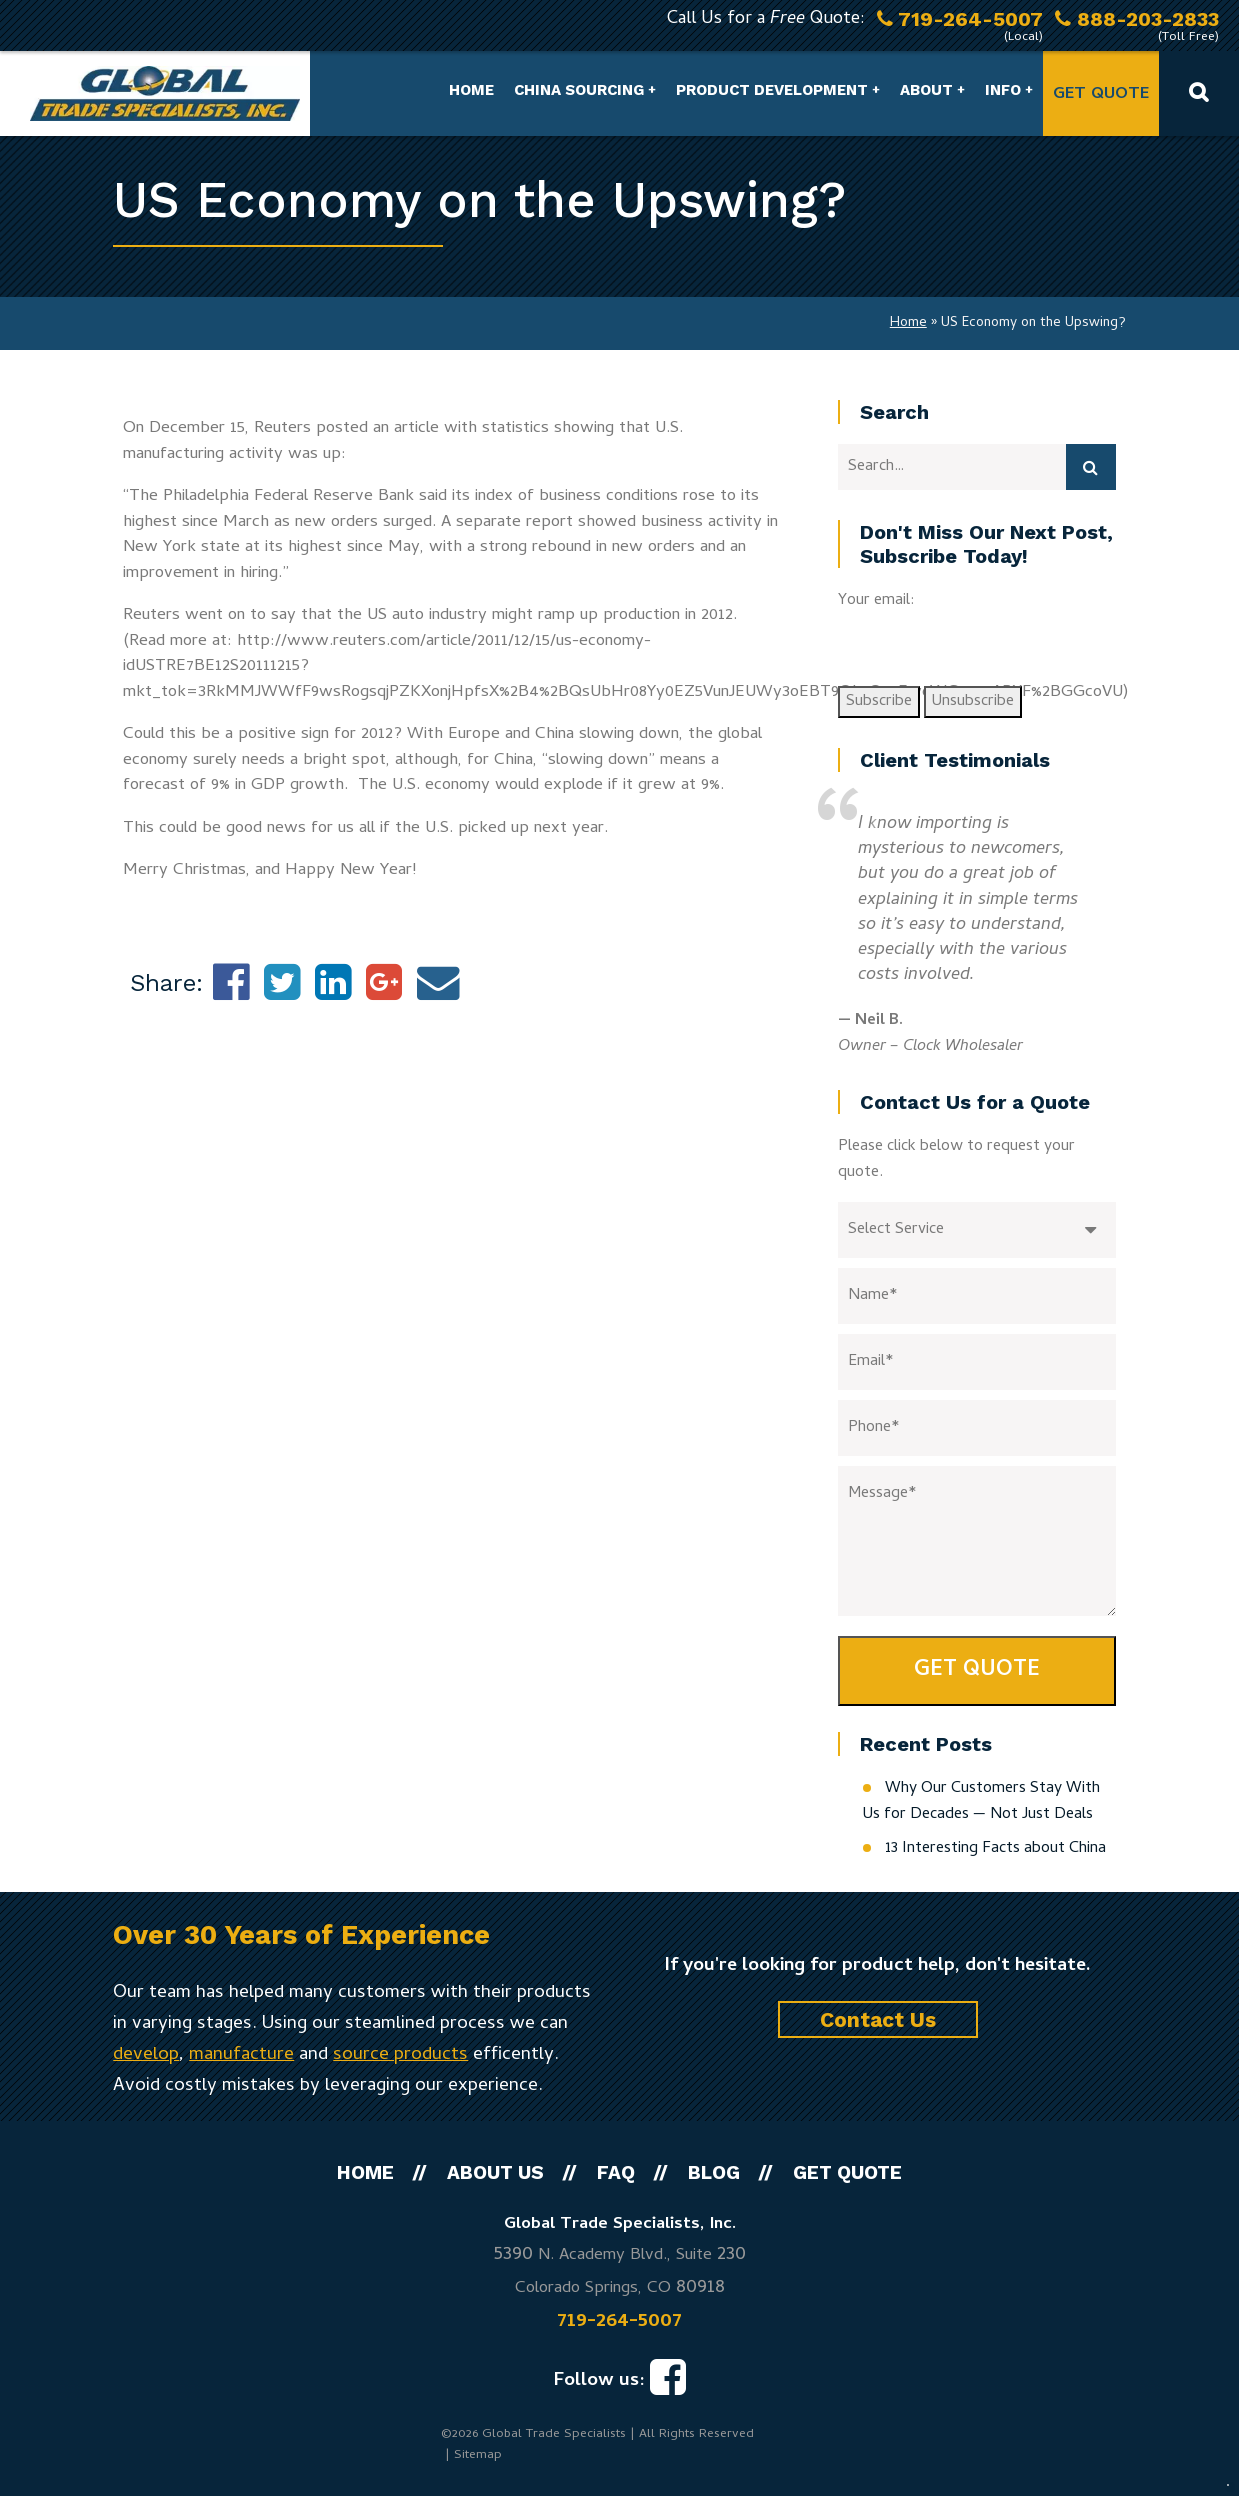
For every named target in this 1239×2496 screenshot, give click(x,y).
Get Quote (1101, 95)
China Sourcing (579, 90)
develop (146, 2055)
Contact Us (878, 2019)
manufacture (241, 2055)
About (926, 90)
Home (471, 90)
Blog (714, 2172)
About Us (495, 2172)
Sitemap (478, 2455)
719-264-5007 (619, 2322)
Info (1003, 90)
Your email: (876, 601)
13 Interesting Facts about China (995, 1849)
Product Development (772, 90)
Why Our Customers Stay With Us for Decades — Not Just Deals (981, 1802)
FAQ (616, 2172)
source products (400, 2055)
